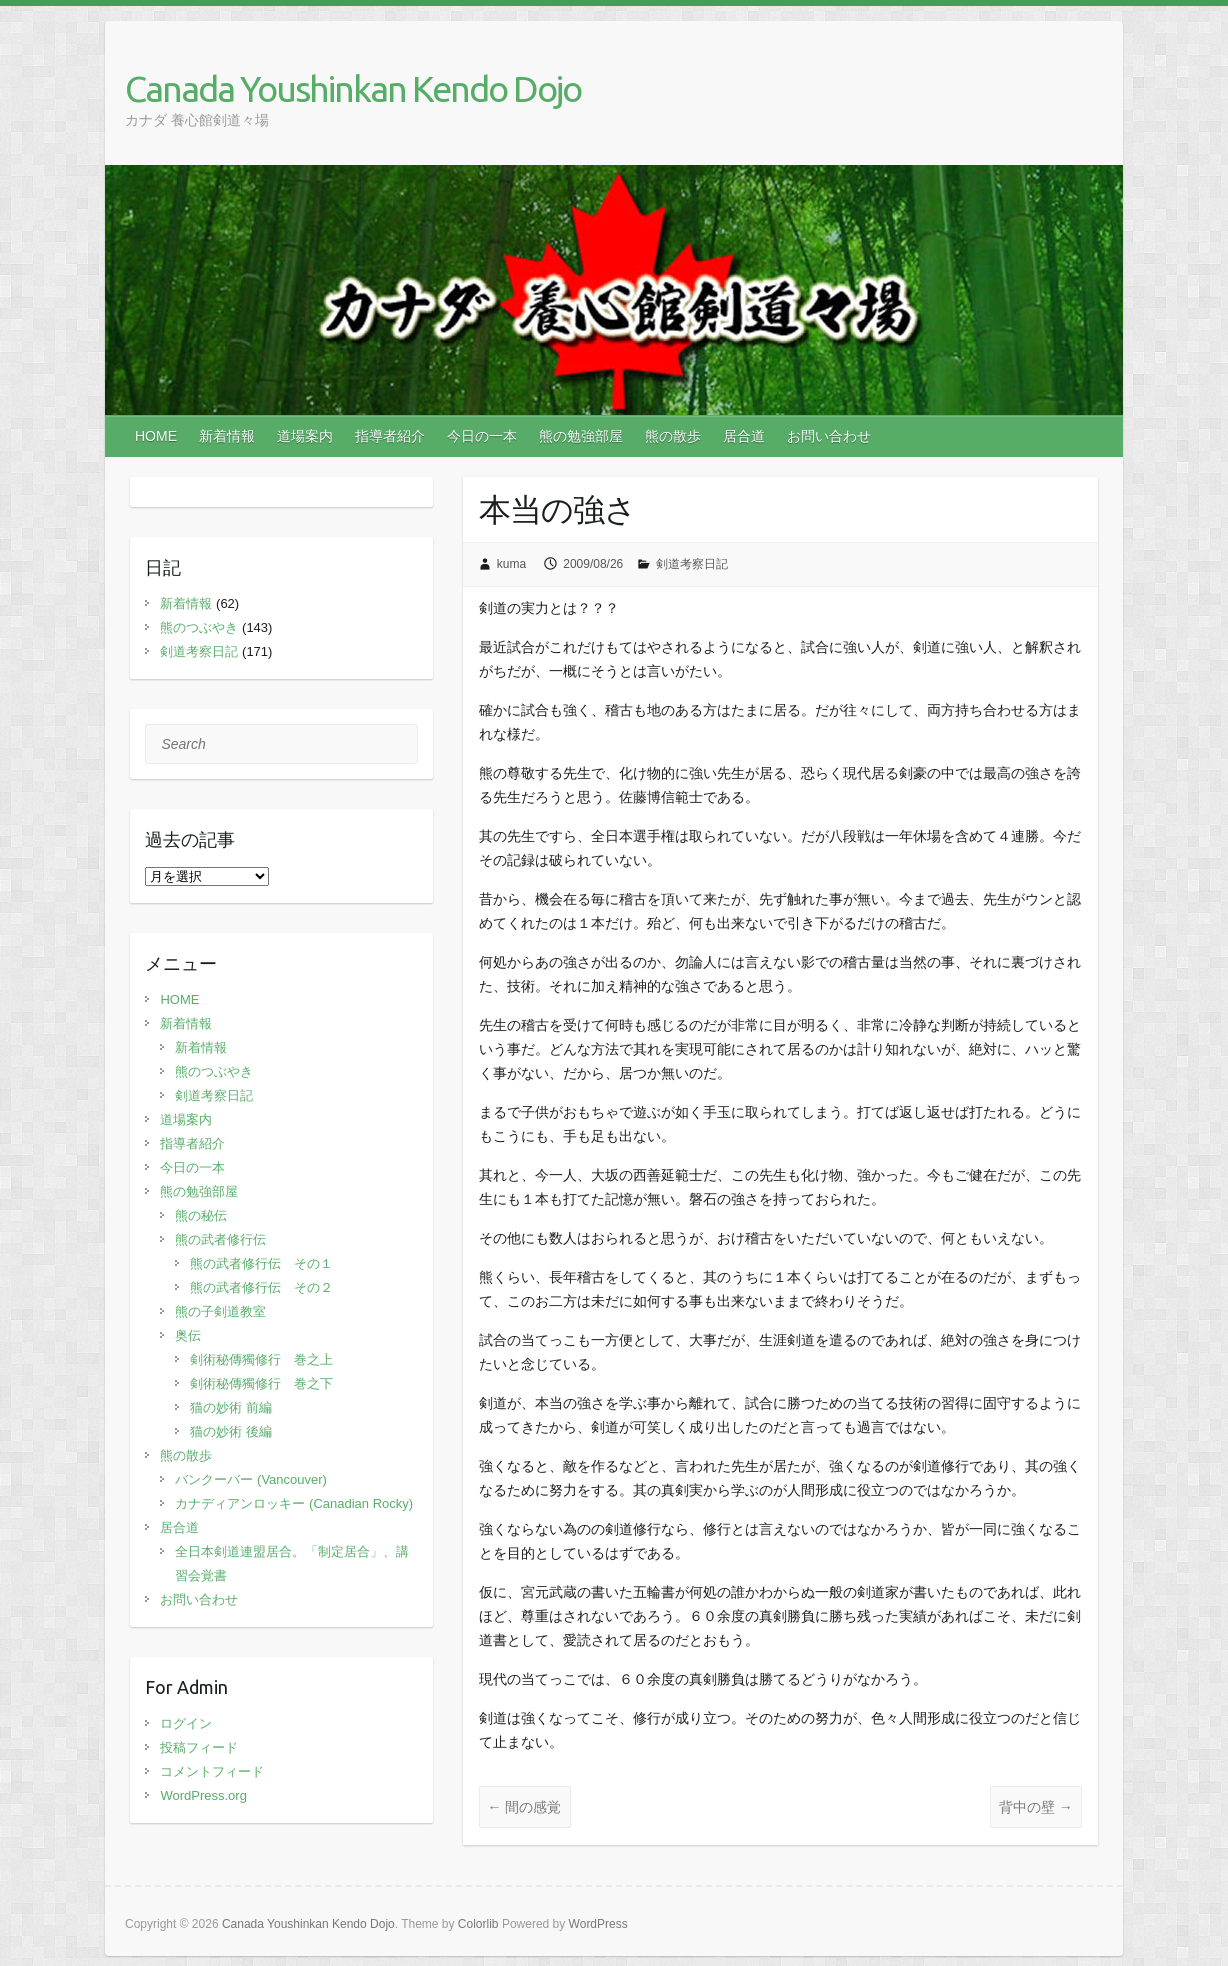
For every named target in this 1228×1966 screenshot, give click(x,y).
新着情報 (227, 436)
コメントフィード (212, 1771)
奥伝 (188, 1335)
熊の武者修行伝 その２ (261, 1287)
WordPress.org (203, 1795)
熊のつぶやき (199, 627)
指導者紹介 (390, 436)
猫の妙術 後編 (231, 1431)
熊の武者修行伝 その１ (261, 1263)
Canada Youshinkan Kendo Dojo (353, 88)
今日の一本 (482, 436)
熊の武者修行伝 (220, 1239)
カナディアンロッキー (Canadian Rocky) (294, 1503)
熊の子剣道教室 (220, 1311)
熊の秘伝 (201, 1215)
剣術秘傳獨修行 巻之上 (261, 1359)
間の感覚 (525, 1807)
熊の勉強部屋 (581, 436)
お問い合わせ (829, 436)
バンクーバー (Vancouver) (250, 1479)
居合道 (744, 436)
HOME (156, 436)
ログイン (186, 1723)
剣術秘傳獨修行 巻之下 (261, 1383)
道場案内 (305, 436)
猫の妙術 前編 (231, 1407)
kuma (511, 564)
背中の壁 (1036, 1807)
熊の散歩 (673, 436)
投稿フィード (199, 1747)
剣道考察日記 (692, 564)
